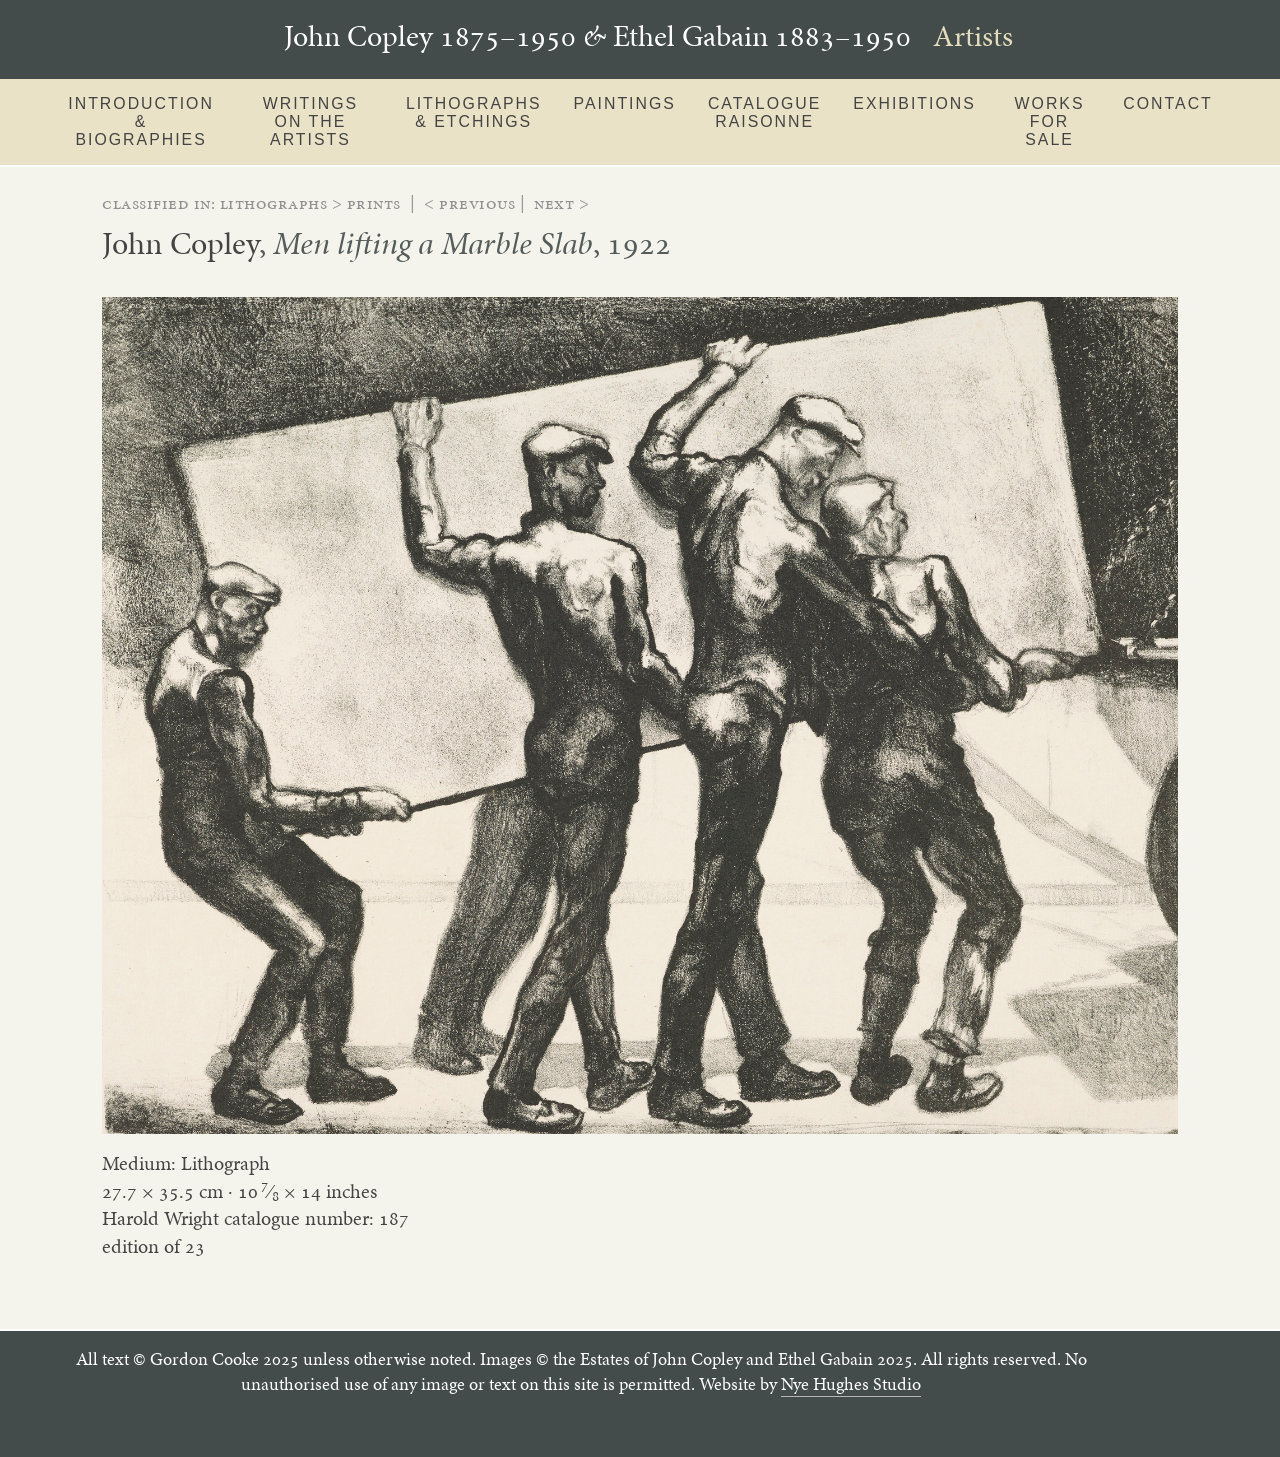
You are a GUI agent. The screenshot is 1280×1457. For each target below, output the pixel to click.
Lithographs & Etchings (474, 112)
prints (374, 203)
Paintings (625, 103)
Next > (561, 203)
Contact (1167, 103)
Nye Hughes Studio (851, 1384)
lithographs (274, 203)
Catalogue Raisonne (764, 112)
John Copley (180, 243)
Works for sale (1050, 121)
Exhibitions (914, 103)
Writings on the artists (310, 121)
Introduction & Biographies (141, 121)
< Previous (469, 203)
